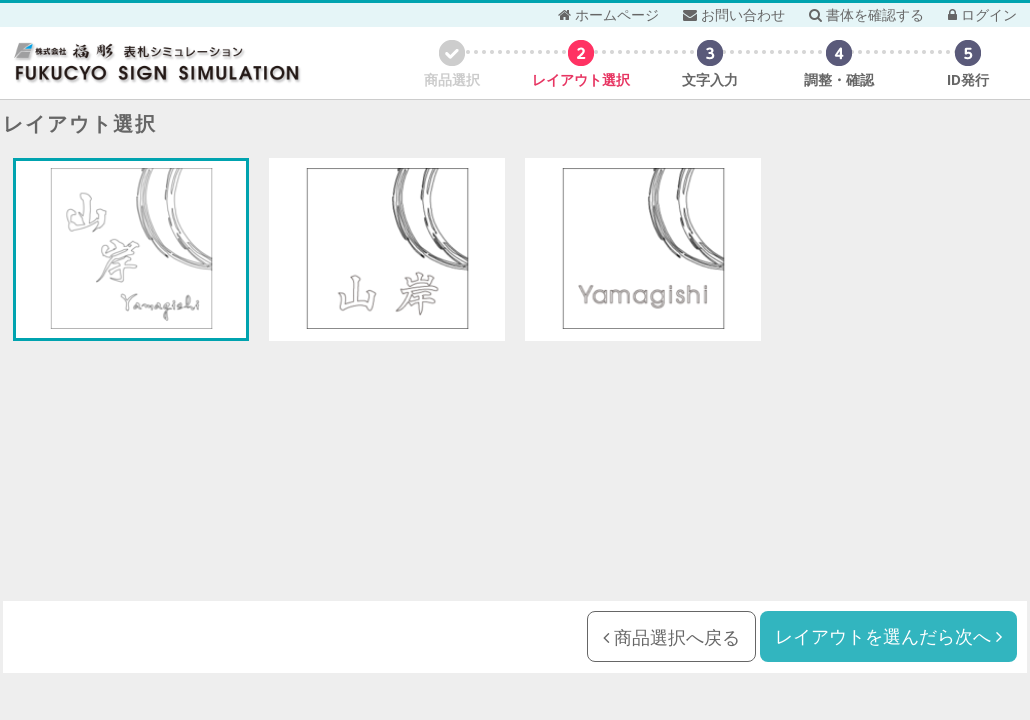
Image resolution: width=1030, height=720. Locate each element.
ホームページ (608, 14)
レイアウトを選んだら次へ (888, 636)
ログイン (982, 14)
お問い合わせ (734, 14)
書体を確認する (866, 14)
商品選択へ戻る (671, 637)
